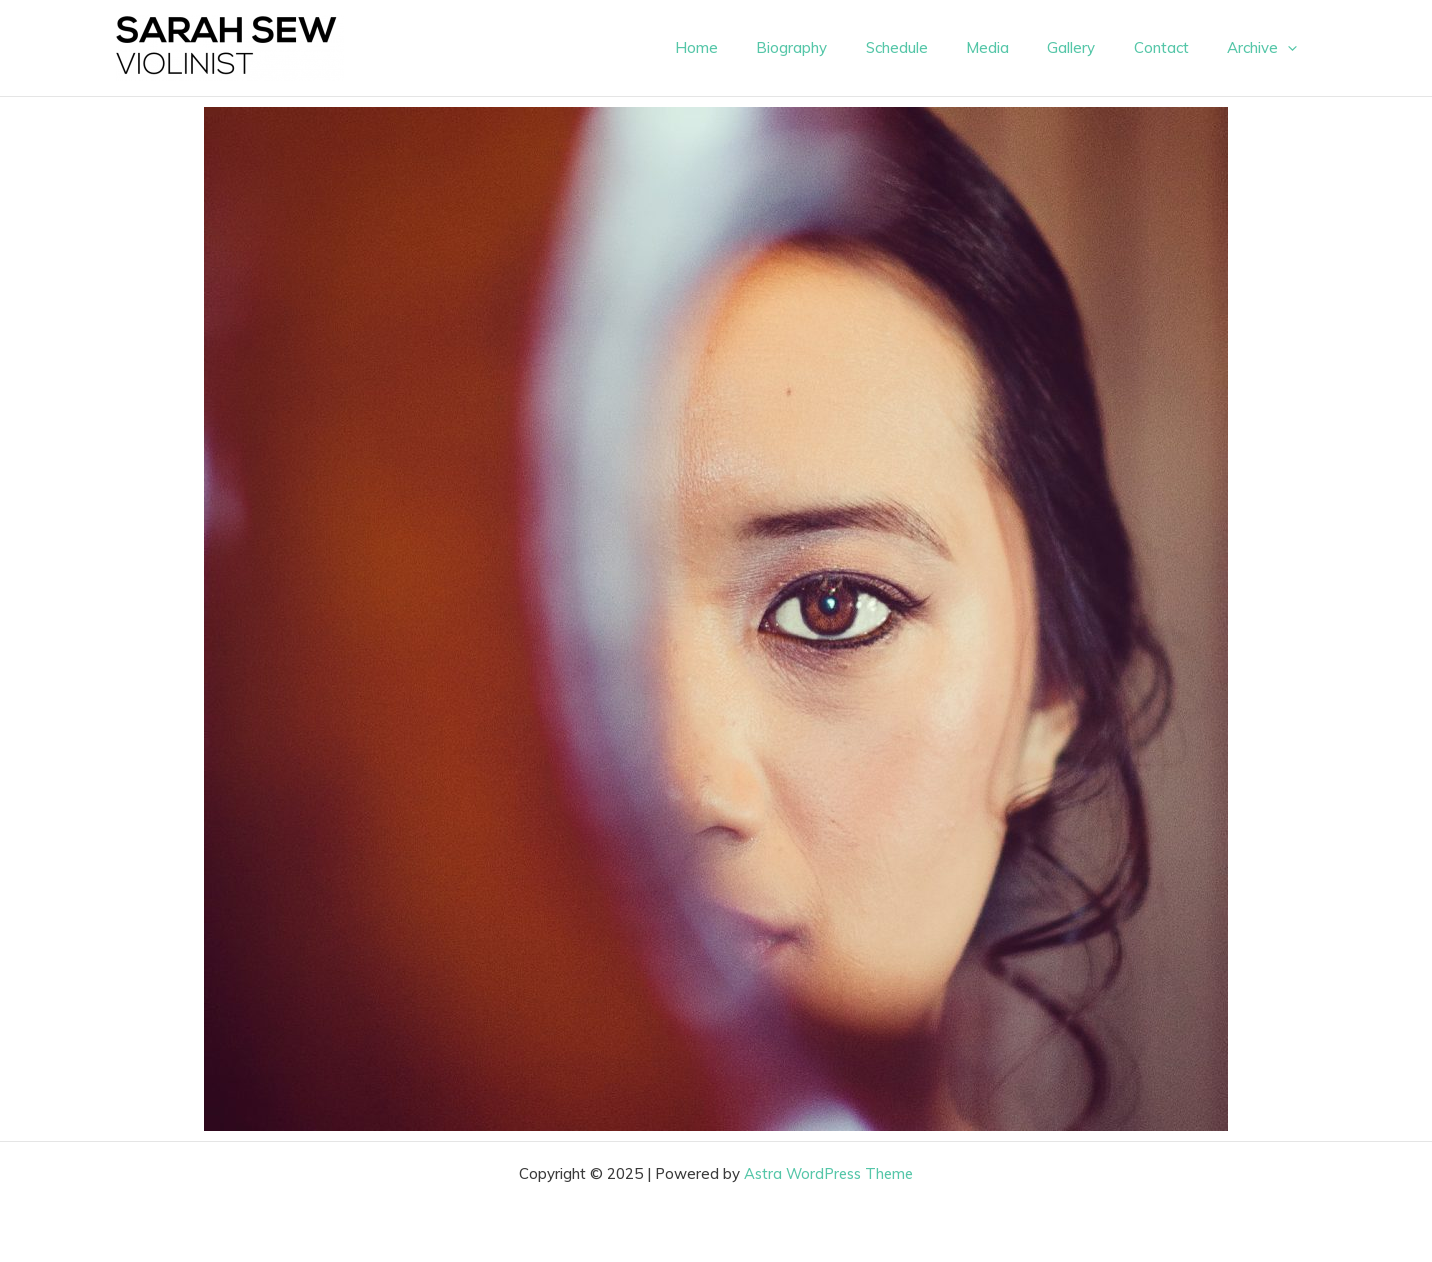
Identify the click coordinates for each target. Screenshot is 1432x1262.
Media (1016, 47)
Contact (1173, 47)
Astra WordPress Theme (828, 1173)
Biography (837, 47)
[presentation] (1291, 48)
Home (750, 47)
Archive (1266, 48)
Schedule (934, 47)
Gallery (1092, 47)
